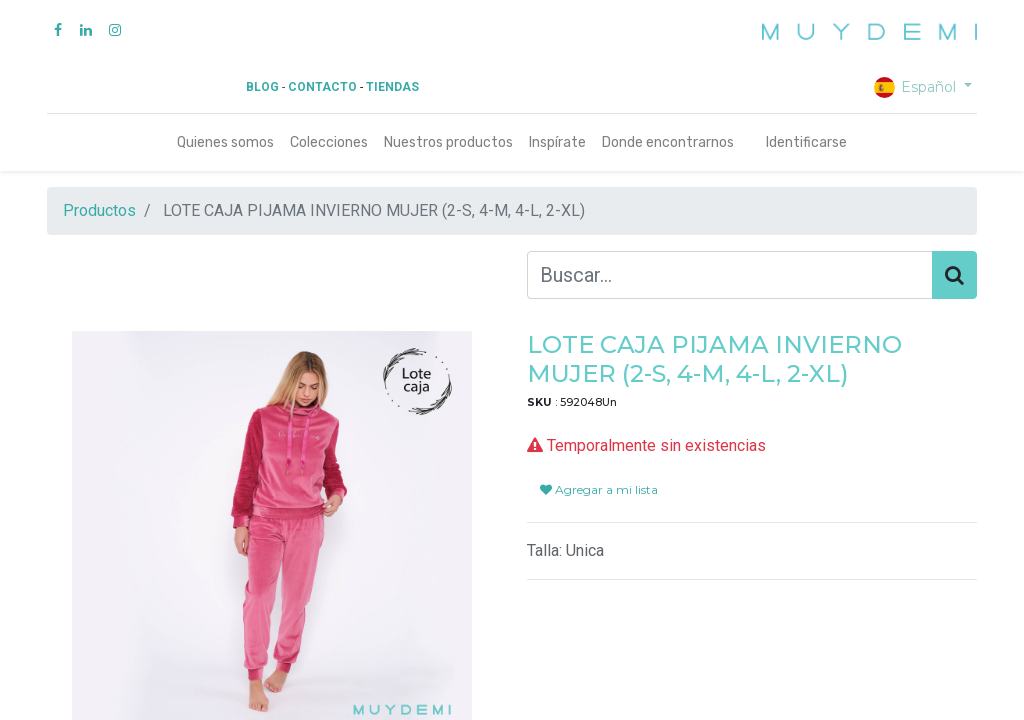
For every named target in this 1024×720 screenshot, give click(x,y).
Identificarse (806, 142)
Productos (99, 210)
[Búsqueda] (954, 275)
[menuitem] (225, 142)
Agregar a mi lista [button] (599, 489)
